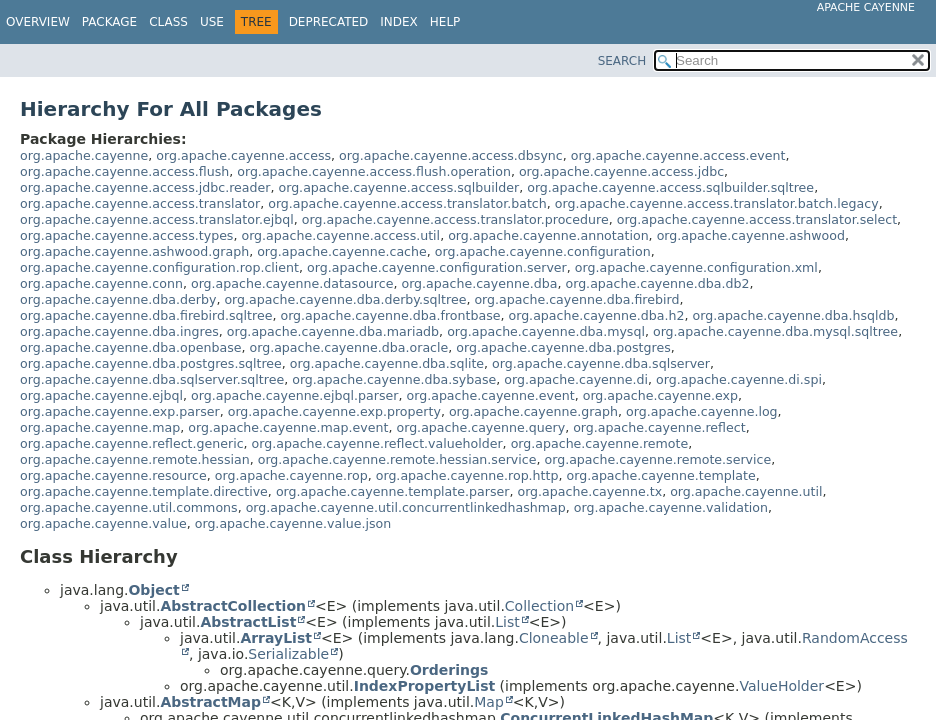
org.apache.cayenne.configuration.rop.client (159, 267)
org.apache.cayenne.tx (589, 491)
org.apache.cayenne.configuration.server (437, 267)
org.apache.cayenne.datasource (292, 283)
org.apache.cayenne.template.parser (393, 491)
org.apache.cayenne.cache (342, 251)
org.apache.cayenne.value (103, 523)
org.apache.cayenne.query (480, 427)
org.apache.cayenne (84, 155)
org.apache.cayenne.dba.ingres (119, 331)
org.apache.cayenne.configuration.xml (696, 267)
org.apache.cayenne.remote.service (657, 459)
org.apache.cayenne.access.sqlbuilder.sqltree (670, 187)
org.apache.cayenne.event (491, 395)
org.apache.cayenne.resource (113, 475)
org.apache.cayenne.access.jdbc (621, 171)
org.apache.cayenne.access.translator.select (757, 219)
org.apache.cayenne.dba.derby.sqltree (345, 299)
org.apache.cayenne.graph (533, 411)
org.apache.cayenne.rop (291, 475)
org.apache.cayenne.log (702, 411)
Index (399, 22)
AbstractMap (210, 702)
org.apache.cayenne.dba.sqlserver (601, 363)
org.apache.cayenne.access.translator (140, 203)
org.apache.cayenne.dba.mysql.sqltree (775, 331)
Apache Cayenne (866, 7)
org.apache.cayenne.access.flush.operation (374, 171)
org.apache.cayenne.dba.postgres (563, 347)
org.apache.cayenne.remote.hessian (135, 459)
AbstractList (248, 622)
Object (153, 590)
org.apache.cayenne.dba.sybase (394, 379)
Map (489, 702)
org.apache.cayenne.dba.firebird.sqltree (146, 315)
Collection (539, 606)
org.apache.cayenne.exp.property (334, 411)
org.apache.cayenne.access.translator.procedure (455, 219)
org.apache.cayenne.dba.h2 (596, 315)
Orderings (449, 670)
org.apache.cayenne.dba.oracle (348, 347)
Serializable (288, 654)
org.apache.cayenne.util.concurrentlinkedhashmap (406, 507)
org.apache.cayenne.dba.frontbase (390, 315)
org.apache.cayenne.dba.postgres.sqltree (151, 363)
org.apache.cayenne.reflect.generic (132, 443)
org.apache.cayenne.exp (660, 395)
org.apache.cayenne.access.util (340, 235)
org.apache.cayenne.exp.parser (120, 411)
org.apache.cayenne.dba (479, 283)
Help (445, 22)
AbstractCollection (233, 606)
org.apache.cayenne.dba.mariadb (333, 331)
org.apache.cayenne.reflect (659, 427)
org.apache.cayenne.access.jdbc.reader (145, 187)
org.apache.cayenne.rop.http (467, 475)
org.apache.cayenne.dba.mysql (546, 331)
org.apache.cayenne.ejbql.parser (294, 395)
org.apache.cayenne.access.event (678, 155)
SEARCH (622, 61)
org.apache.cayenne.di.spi (739, 379)
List (507, 622)
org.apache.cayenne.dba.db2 (657, 283)
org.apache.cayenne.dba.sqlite (387, 363)
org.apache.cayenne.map (100, 427)
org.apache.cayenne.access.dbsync (451, 155)
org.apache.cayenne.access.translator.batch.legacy (717, 203)
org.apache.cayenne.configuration (543, 251)
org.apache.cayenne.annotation (548, 235)
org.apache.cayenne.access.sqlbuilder (398, 187)
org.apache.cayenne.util (746, 491)
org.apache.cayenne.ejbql (101, 395)
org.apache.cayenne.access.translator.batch (407, 203)
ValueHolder (781, 686)
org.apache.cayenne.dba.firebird (576, 299)
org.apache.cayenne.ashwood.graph (134, 251)
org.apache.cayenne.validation (671, 507)
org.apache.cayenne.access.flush (124, 171)
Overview (38, 22)
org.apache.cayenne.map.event (288, 427)
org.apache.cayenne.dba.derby (118, 299)
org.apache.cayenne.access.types (126, 235)
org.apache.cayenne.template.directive (144, 491)
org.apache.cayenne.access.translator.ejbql (157, 219)
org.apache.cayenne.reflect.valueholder (377, 443)
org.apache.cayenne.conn (101, 283)
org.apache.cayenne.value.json (293, 523)
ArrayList (276, 638)
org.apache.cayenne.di (576, 379)
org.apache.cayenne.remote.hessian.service (397, 459)
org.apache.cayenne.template (661, 475)
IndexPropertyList (425, 686)
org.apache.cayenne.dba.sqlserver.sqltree (152, 379)
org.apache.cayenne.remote (600, 443)
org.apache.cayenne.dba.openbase (130, 347)
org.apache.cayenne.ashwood (751, 235)
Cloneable (554, 638)
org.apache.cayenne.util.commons (129, 507)
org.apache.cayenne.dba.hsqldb (794, 315)
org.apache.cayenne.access (243, 155)
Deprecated (329, 22)
